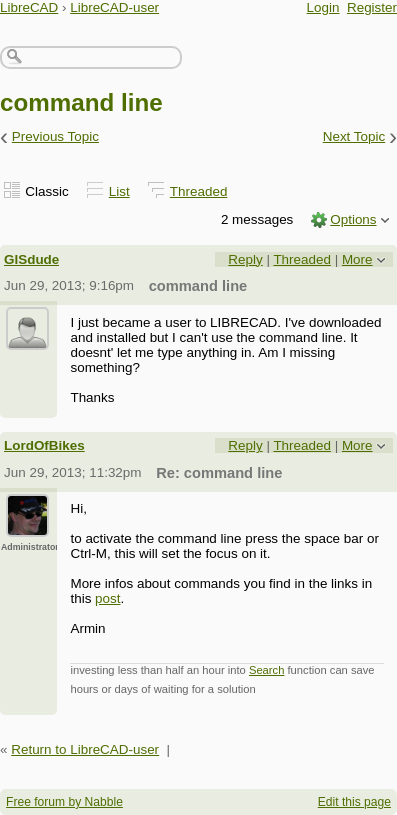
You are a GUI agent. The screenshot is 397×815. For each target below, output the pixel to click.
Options (353, 219)
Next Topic (354, 136)
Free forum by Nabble (64, 802)
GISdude (31, 259)
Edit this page (354, 802)
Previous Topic (55, 136)
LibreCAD (29, 7)
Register (372, 7)
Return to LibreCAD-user (85, 749)
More (357, 259)
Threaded (199, 191)
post (107, 598)
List (119, 191)
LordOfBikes (44, 445)
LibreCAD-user (114, 7)
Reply (245, 259)
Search (266, 670)
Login (323, 7)
